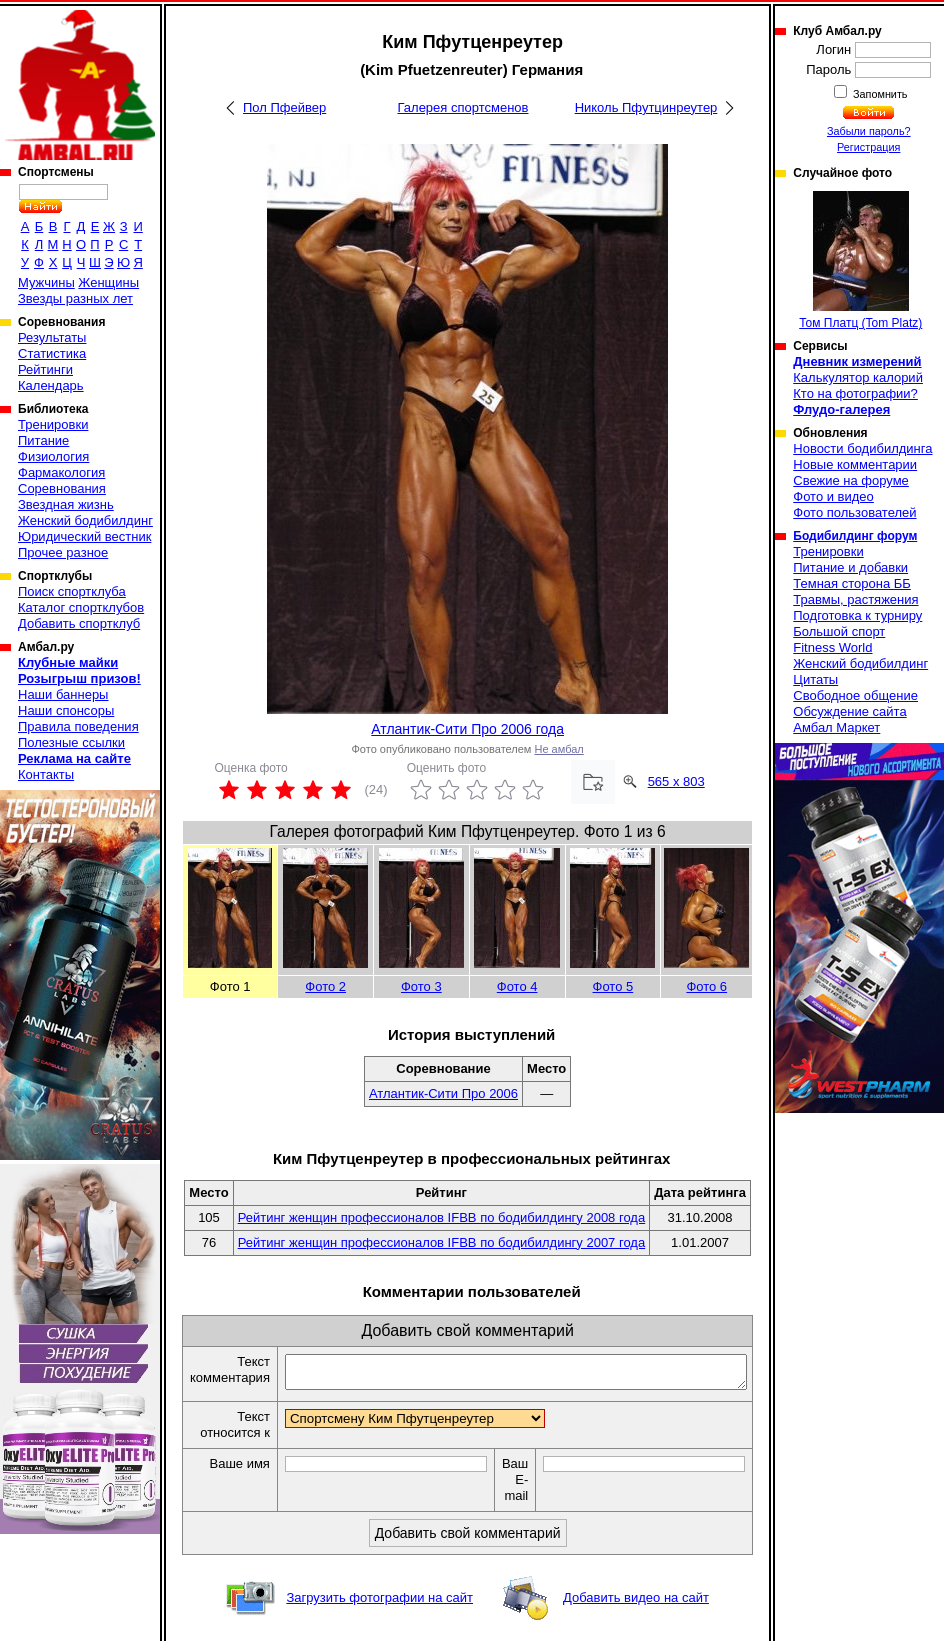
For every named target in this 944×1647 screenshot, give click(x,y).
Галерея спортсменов (463, 107)
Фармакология (61, 472)
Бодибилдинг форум (855, 536)
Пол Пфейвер (284, 107)
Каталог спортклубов (81, 607)
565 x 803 (676, 781)
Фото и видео (833, 496)
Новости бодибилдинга (862, 448)
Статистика (52, 353)
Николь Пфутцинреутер (646, 107)
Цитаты (815, 679)
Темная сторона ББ (852, 583)
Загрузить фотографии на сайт (379, 1603)
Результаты (52, 337)
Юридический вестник (84, 536)
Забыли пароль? (869, 131)
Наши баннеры (63, 694)
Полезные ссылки (71, 742)
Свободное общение (855, 695)
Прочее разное (63, 552)
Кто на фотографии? (855, 393)
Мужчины (46, 282)
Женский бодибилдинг (85, 520)
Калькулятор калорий (858, 377)
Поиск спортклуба (72, 591)
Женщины (108, 282)
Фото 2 (325, 986)
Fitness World (832, 647)
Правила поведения (78, 726)
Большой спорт (839, 631)
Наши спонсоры (66, 710)
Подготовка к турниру (857, 615)
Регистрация (868, 147)
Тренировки (53, 424)
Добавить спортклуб (79, 623)
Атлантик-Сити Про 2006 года (467, 729)
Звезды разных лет (75, 298)
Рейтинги (45, 369)
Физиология (53, 456)
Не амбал (558, 749)
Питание (43, 440)
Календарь (51, 385)
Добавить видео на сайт (636, 1603)
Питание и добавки (850, 567)
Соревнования (62, 488)
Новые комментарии (855, 464)
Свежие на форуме (851, 480)
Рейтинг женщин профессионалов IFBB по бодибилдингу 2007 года (442, 1242)
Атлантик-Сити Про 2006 (443, 1093)
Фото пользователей (854, 512)
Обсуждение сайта (849, 711)
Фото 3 (421, 986)
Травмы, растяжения (855, 599)
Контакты (46, 774)
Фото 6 (706, 986)
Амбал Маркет (836, 727)
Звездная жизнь (66, 504)
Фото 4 (517, 986)
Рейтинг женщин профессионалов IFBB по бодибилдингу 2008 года (442, 1217)
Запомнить (879, 94)
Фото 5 (613, 986)
